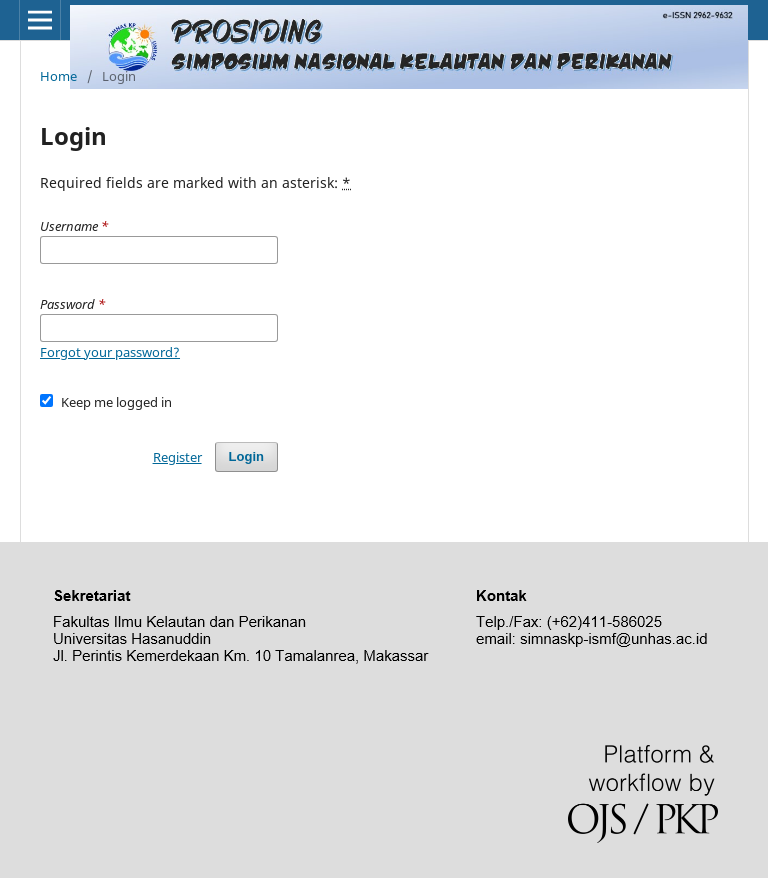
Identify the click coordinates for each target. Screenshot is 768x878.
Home (58, 76)
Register (177, 457)
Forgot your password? (110, 352)
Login (246, 456)
